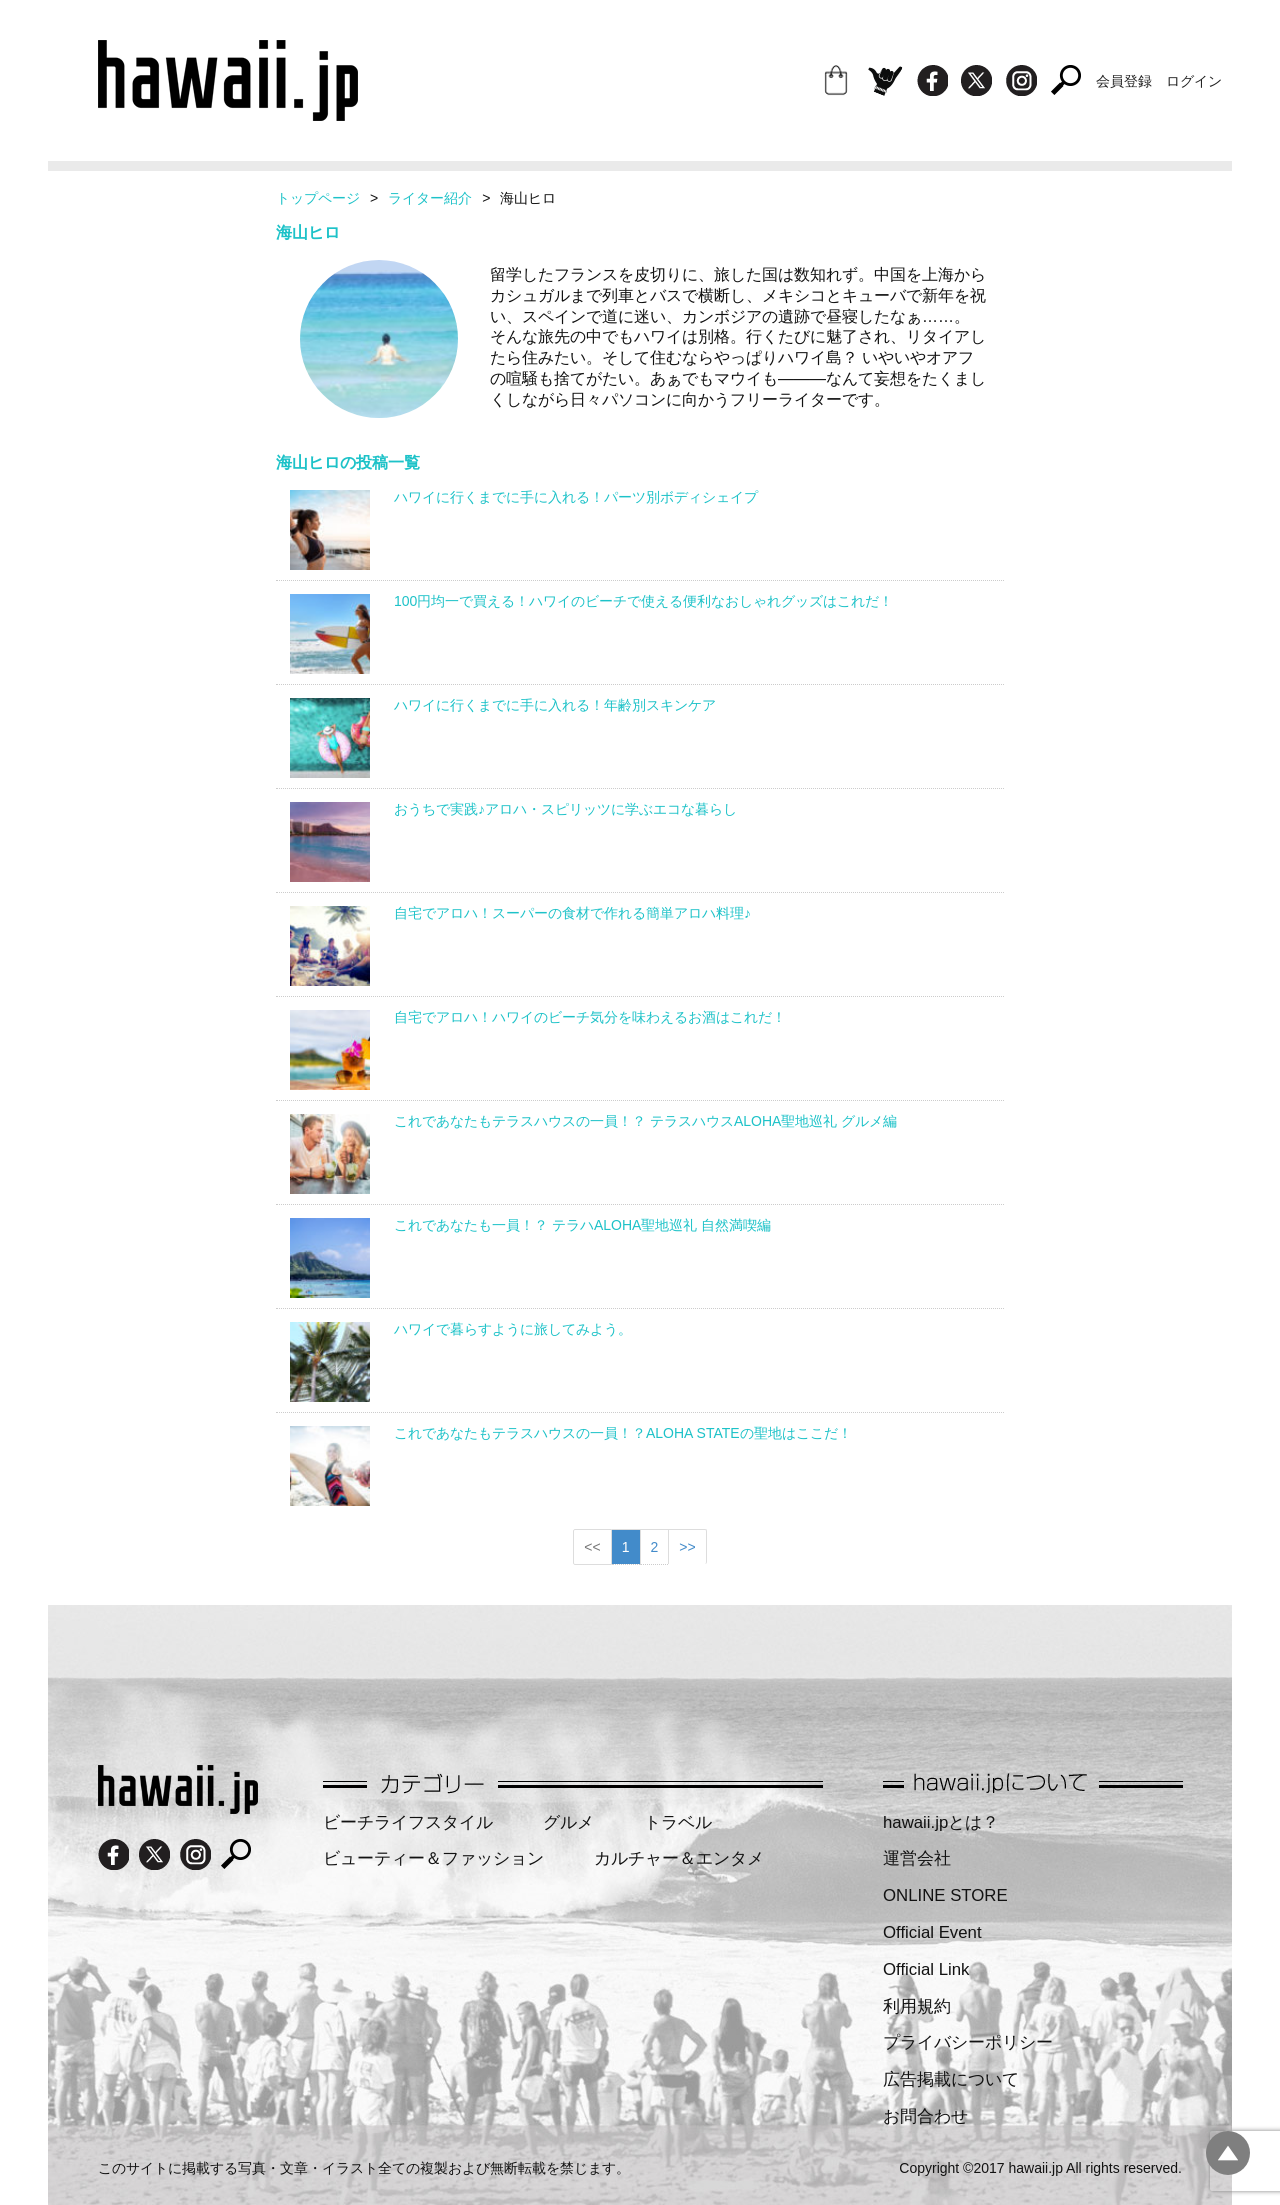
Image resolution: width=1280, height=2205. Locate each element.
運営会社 (917, 1858)
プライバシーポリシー (968, 2042)
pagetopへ (1228, 2153)
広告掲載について (951, 2079)
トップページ (318, 198)
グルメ (568, 1822)
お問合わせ (925, 2116)
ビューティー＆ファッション (433, 1858)
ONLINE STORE (945, 1895)
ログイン (1194, 81)
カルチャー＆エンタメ (679, 1858)
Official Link (926, 1969)
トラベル (678, 1822)
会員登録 (1124, 81)
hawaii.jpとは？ (941, 1822)
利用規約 (917, 2006)
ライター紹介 (430, 198)
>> (687, 1547)
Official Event (932, 1932)
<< (592, 1547)
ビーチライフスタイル (408, 1822)
